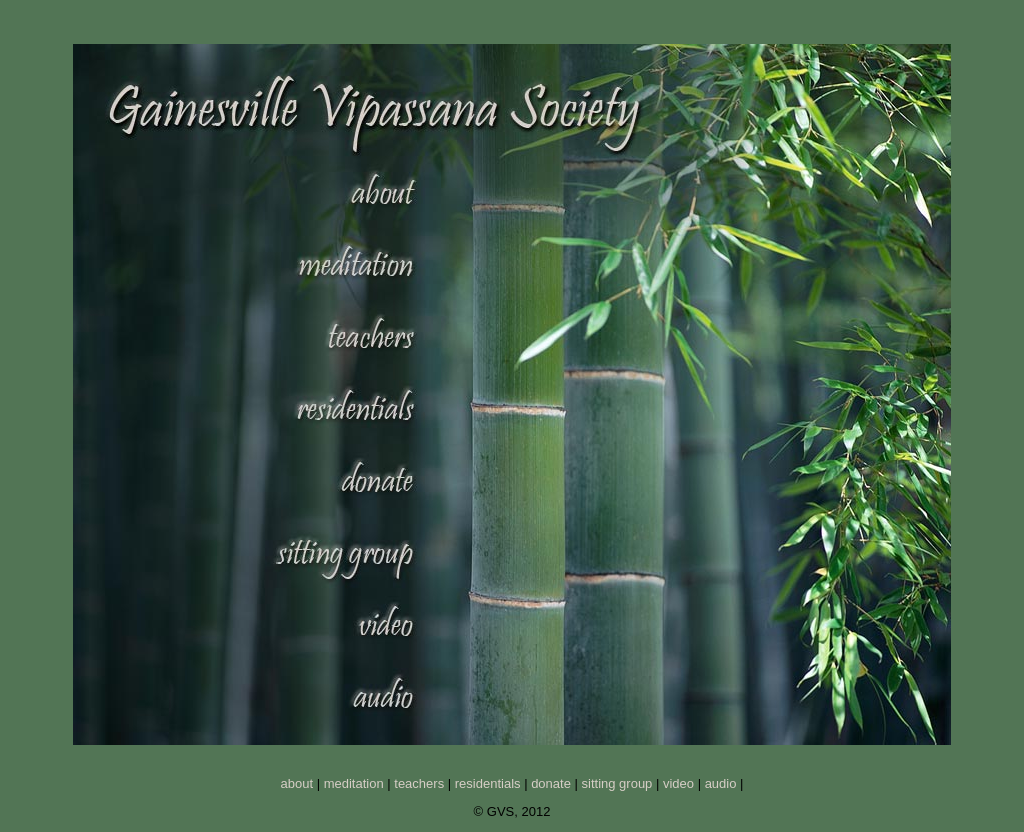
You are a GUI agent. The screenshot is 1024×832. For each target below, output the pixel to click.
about (297, 783)
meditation (354, 783)
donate (551, 783)
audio (721, 783)
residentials (488, 783)
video (678, 783)
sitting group (617, 783)
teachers (419, 783)
